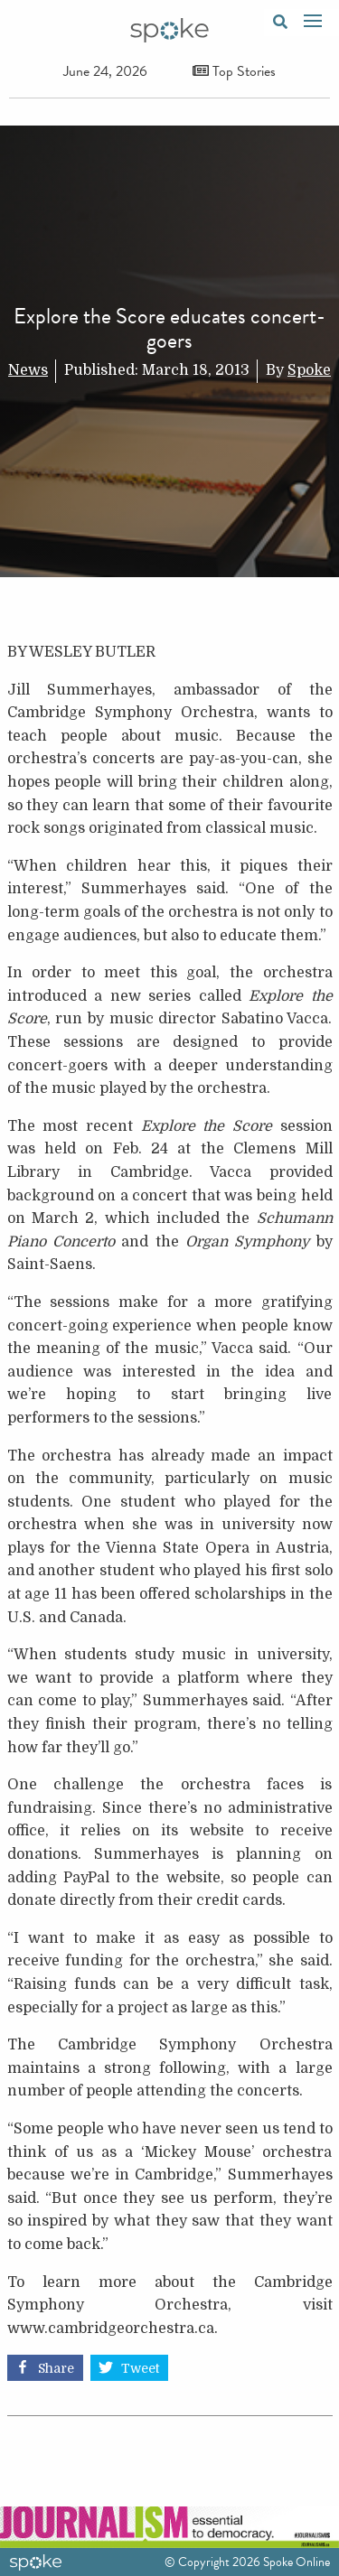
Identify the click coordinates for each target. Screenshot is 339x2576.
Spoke (309, 370)
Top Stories (234, 71)
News (28, 370)
